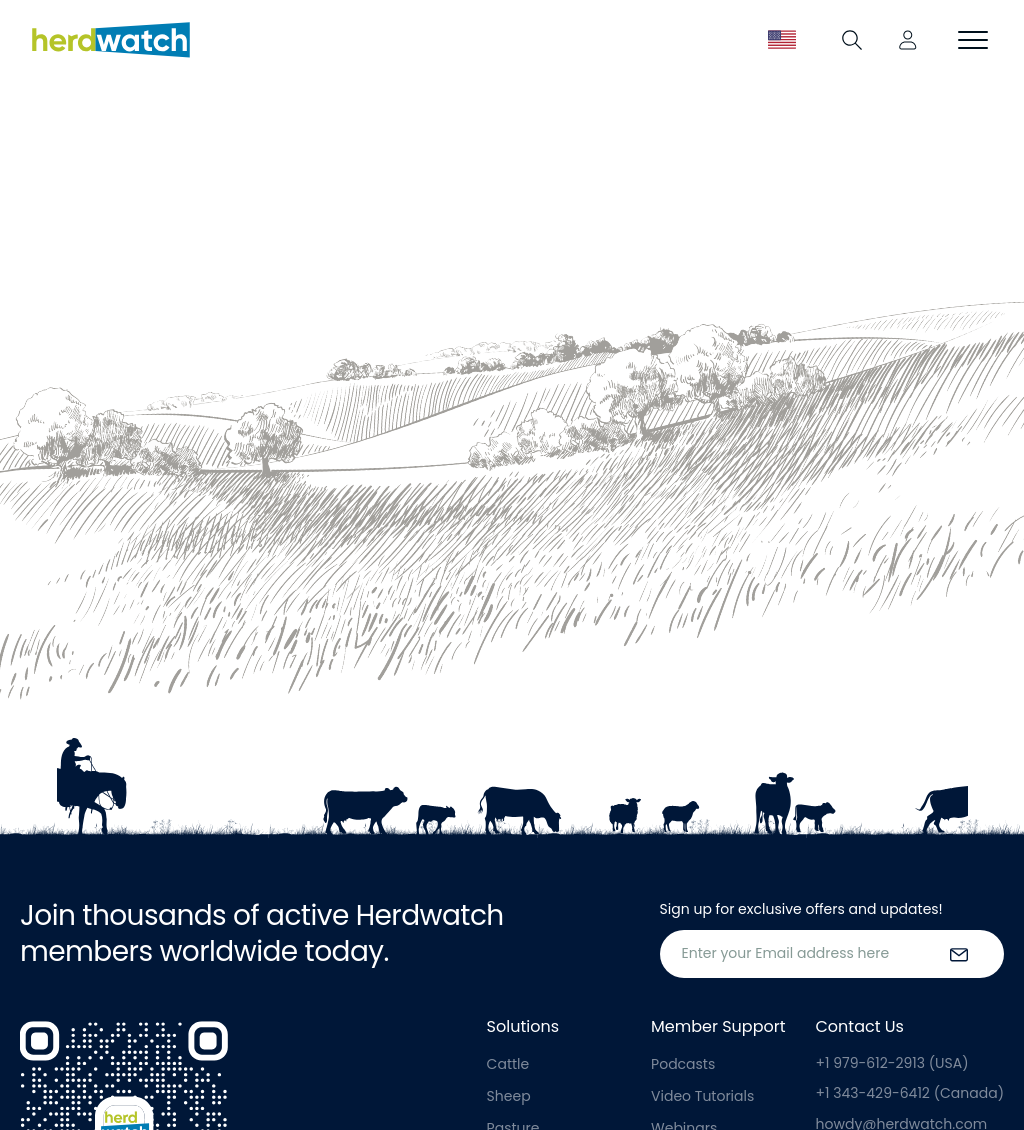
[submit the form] (959, 954)
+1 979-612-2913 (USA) (892, 1063)
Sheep (509, 1096)
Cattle (508, 1064)
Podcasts (683, 1064)
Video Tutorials (702, 1096)
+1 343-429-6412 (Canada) (910, 1093)
